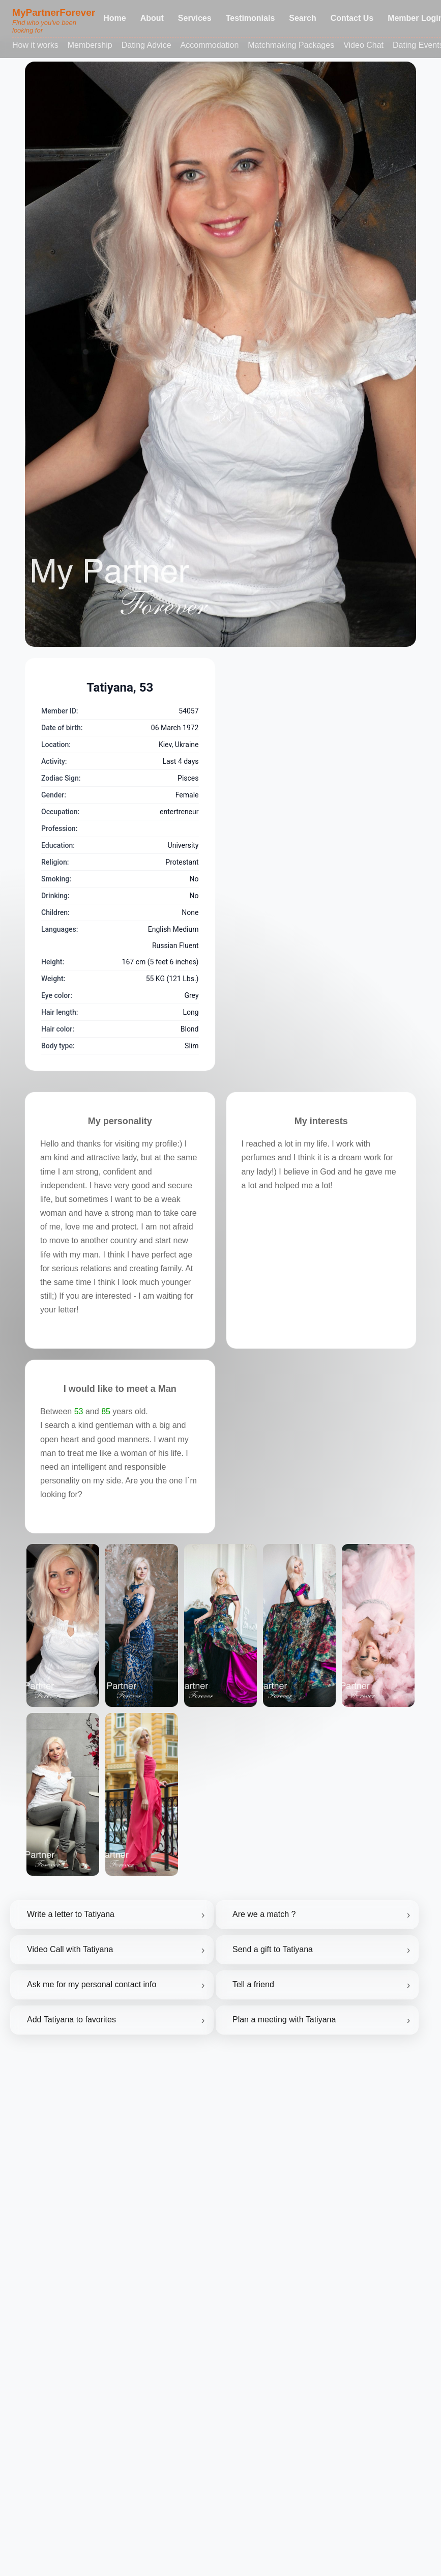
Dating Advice (146, 45)
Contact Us (352, 18)
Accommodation (210, 45)
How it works (35, 45)
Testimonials (250, 18)
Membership (90, 45)
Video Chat (363, 45)
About (152, 18)
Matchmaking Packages (291, 45)
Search (302, 18)
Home (114, 18)
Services (195, 18)
